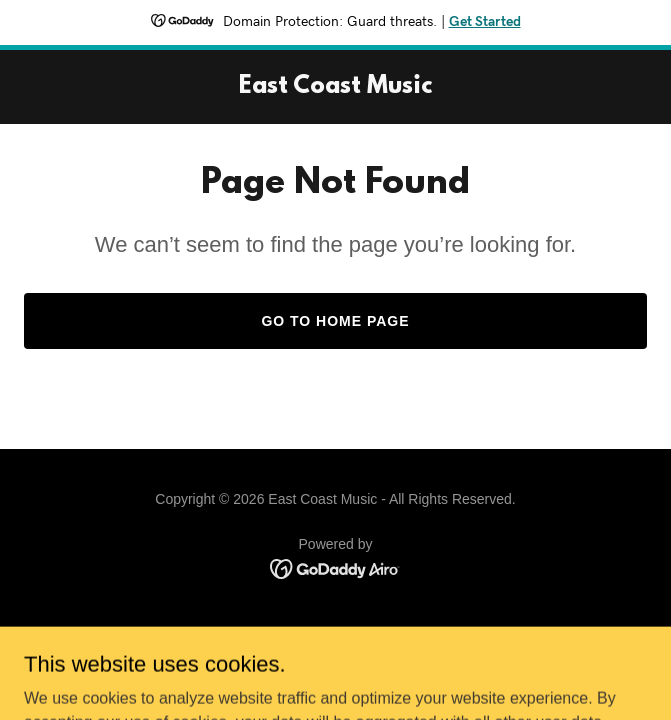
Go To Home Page (335, 321)
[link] (335, 87)
